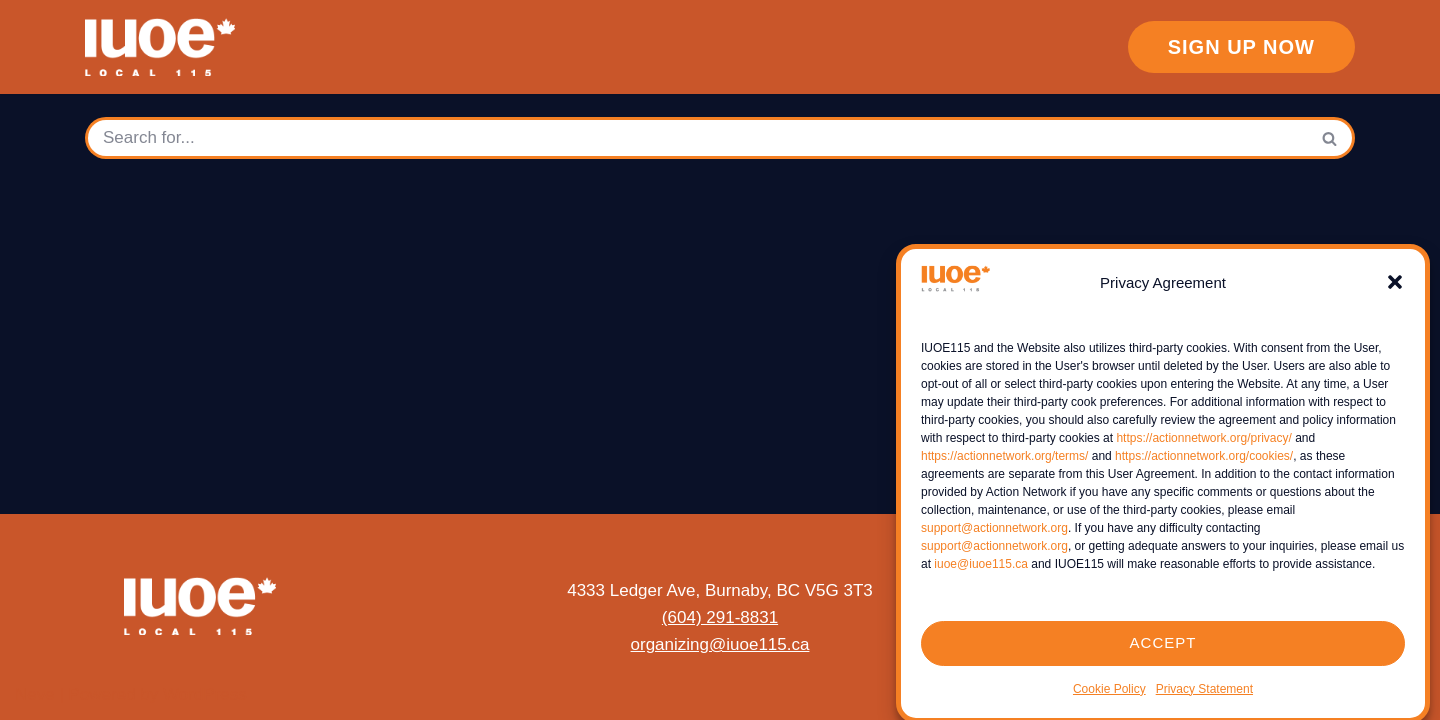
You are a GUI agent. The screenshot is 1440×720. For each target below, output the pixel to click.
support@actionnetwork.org (994, 537)
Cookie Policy (1109, 698)
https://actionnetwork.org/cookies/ (1204, 465)
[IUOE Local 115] (165, 47)
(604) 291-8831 (720, 617)
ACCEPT (1163, 652)
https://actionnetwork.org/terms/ (1004, 465)
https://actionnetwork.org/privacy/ (1203, 447)
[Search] (696, 138)
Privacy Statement (1204, 698)
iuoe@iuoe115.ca (981, 573)
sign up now (1241, 47)
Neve (35, 694)
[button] (1395, 292)
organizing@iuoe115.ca (720, 644)
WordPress (205, 694)
